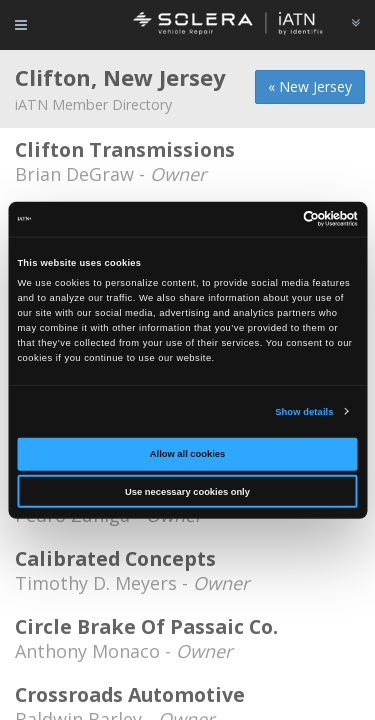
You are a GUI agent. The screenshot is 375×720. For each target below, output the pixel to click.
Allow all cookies (187, 454)
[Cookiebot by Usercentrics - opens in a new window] (271, 219)
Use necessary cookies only (187, 492)
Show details (304, 412)
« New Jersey (310, 86)
